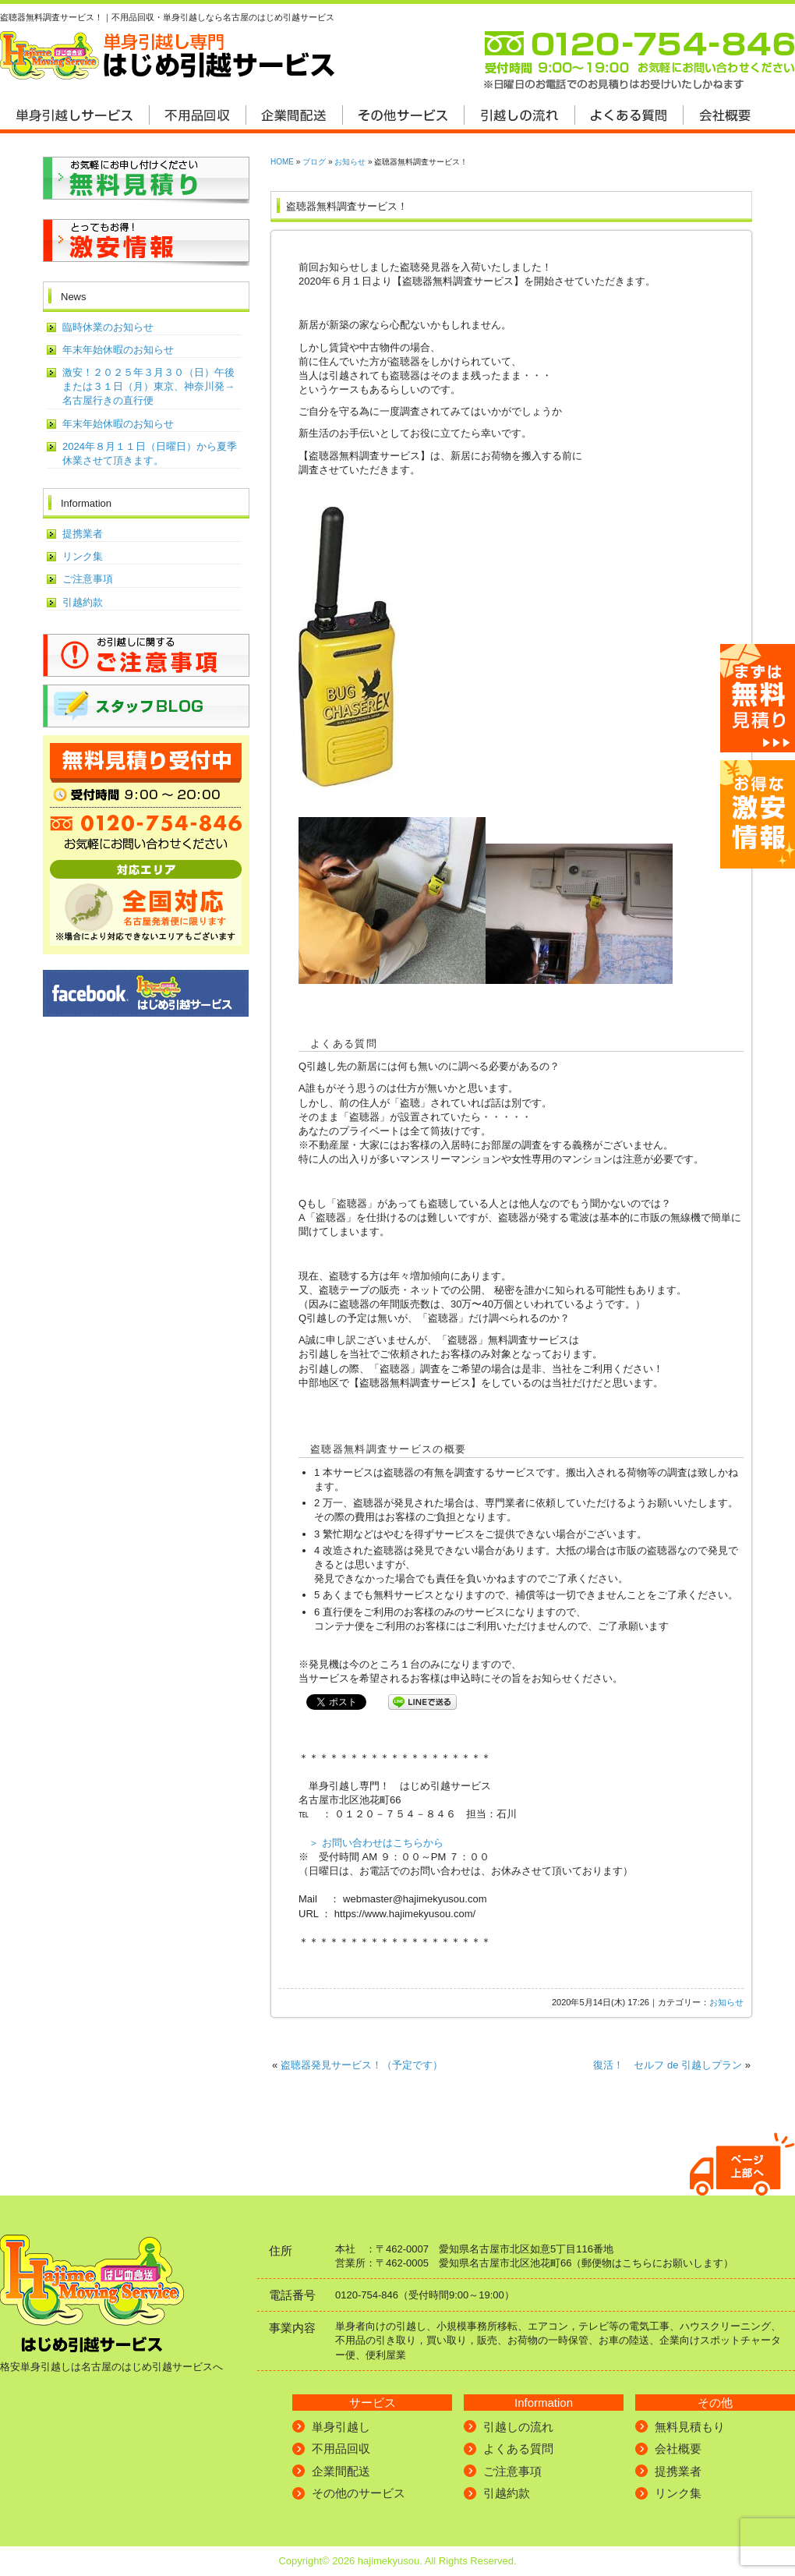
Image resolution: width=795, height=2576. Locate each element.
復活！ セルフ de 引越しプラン (667, 2065)
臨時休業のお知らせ (108, 327)
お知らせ (350, 161)
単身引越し (341, 2426)
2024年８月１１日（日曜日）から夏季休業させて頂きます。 (149, 453)
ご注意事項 (87, 579)
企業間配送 (341, 2471)
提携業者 (82, 534)
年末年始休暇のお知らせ (118, 350)
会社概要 (678, 2448)
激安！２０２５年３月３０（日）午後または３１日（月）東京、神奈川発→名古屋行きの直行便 (148, 386)
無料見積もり (690, 2426)
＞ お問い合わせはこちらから (376, 1843)
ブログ (314, 161)
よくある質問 (518, 2448)
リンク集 (82, 556)
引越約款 (82, 602)
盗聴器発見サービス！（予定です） (362, 2065)
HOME (282, 161)
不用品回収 (341, 2448)
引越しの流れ (518, 2426)
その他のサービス (358, 2493)
